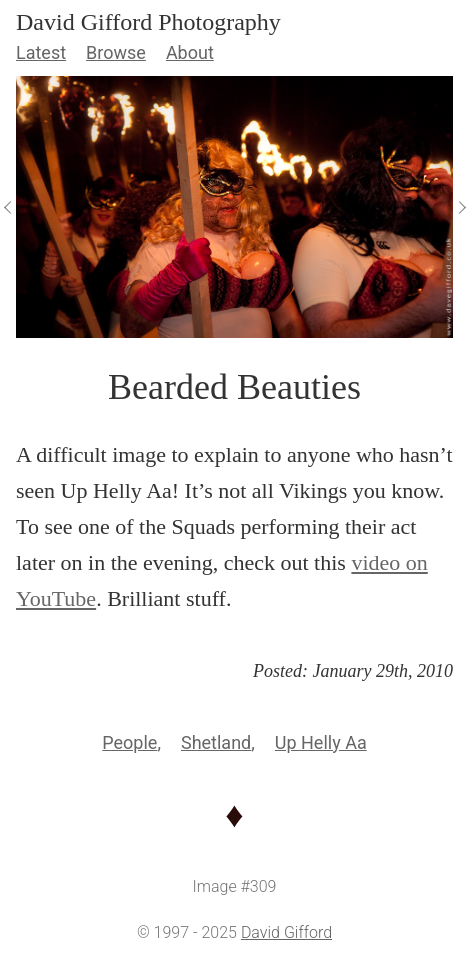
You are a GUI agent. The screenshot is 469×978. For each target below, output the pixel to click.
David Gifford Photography (148, 22)
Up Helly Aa (321, 742)
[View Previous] (8, 207)
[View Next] (461, 207)
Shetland (216, 742)
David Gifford (286, 932)
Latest (41, 52)
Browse (116, 52)
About (190, 52)
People (129, 742)
